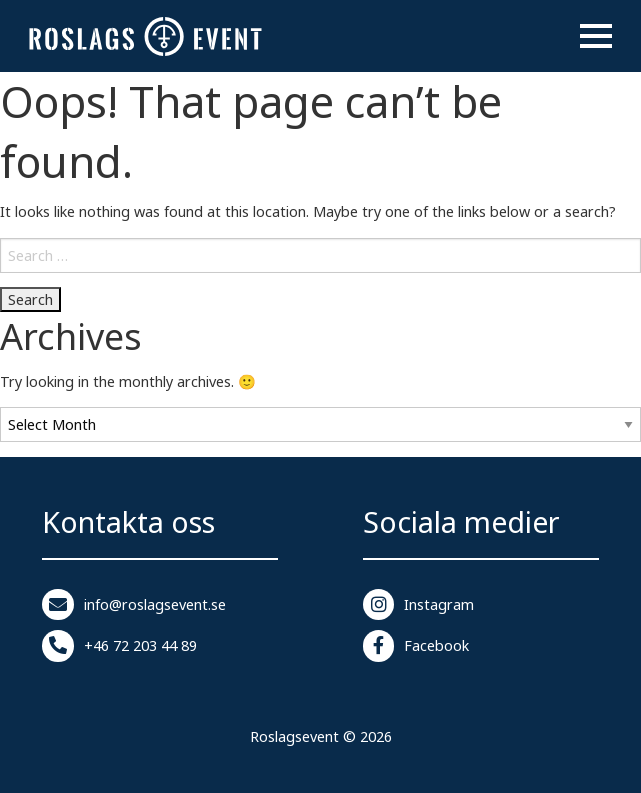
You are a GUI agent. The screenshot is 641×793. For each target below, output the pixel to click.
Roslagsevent (294, 736)
